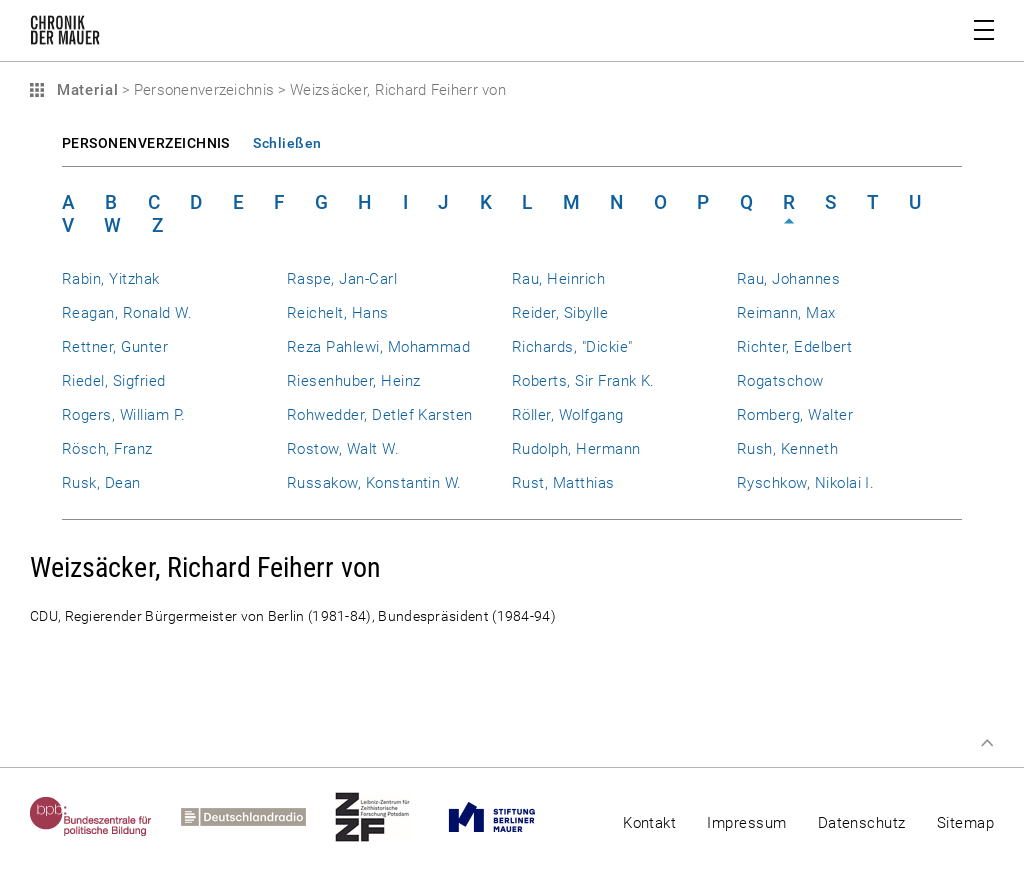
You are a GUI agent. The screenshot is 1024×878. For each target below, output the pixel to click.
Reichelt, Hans (338, 313)
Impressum (746, 823)
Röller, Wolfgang (568, 415)
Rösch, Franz (107, 449)
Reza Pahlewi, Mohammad (378, 347)
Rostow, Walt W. (343, 449)
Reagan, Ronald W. (127, 313)
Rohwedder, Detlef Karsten (380, 415)
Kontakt (649, 823)
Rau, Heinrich (558, 279)
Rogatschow (780, 381)
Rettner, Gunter (115, 347)
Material (85, 90)
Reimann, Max (786, 313)
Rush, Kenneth (787, 449)
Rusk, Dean (101, 483)
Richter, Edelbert (794, 347)
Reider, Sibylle (560, 313)
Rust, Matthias (563, 483)
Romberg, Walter (795, 415)
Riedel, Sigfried (114, 381)
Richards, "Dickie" (572, 347)
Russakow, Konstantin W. (374, 483)
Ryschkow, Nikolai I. (805, 483)
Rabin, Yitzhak (111, 279)
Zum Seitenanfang (987, 743)
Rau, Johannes (788, 279)
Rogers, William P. (123, 415)
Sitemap (965, 823)
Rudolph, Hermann (576, 449)
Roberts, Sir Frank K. (583, 381)
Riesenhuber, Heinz (353, 381)
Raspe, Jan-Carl (342, 279)
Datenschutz (862, 823)
